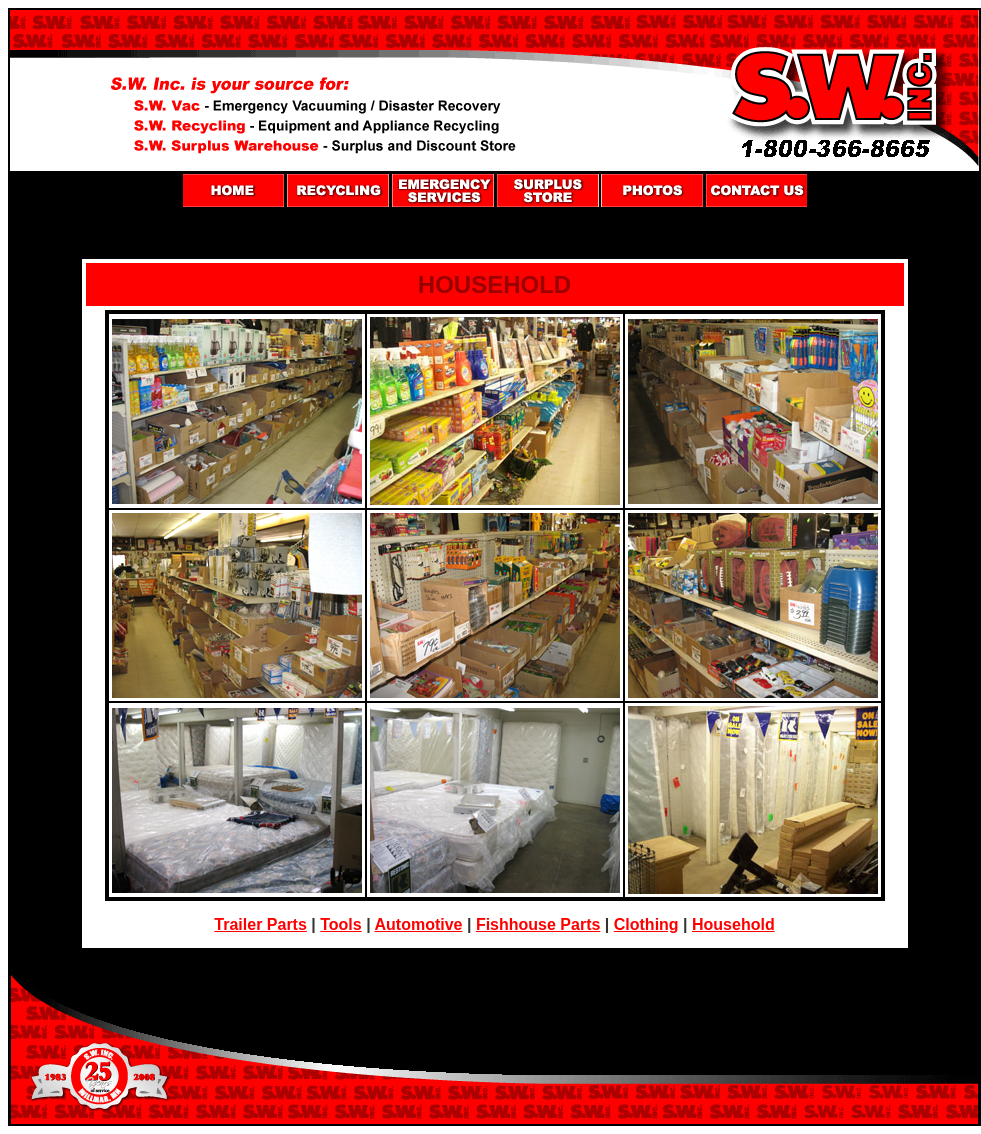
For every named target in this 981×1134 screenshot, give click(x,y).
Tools (340, 924)
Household (733, 924)
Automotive (419, 924)
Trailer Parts (260, 924)
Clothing (646, 924)
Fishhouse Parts (538, 924)
